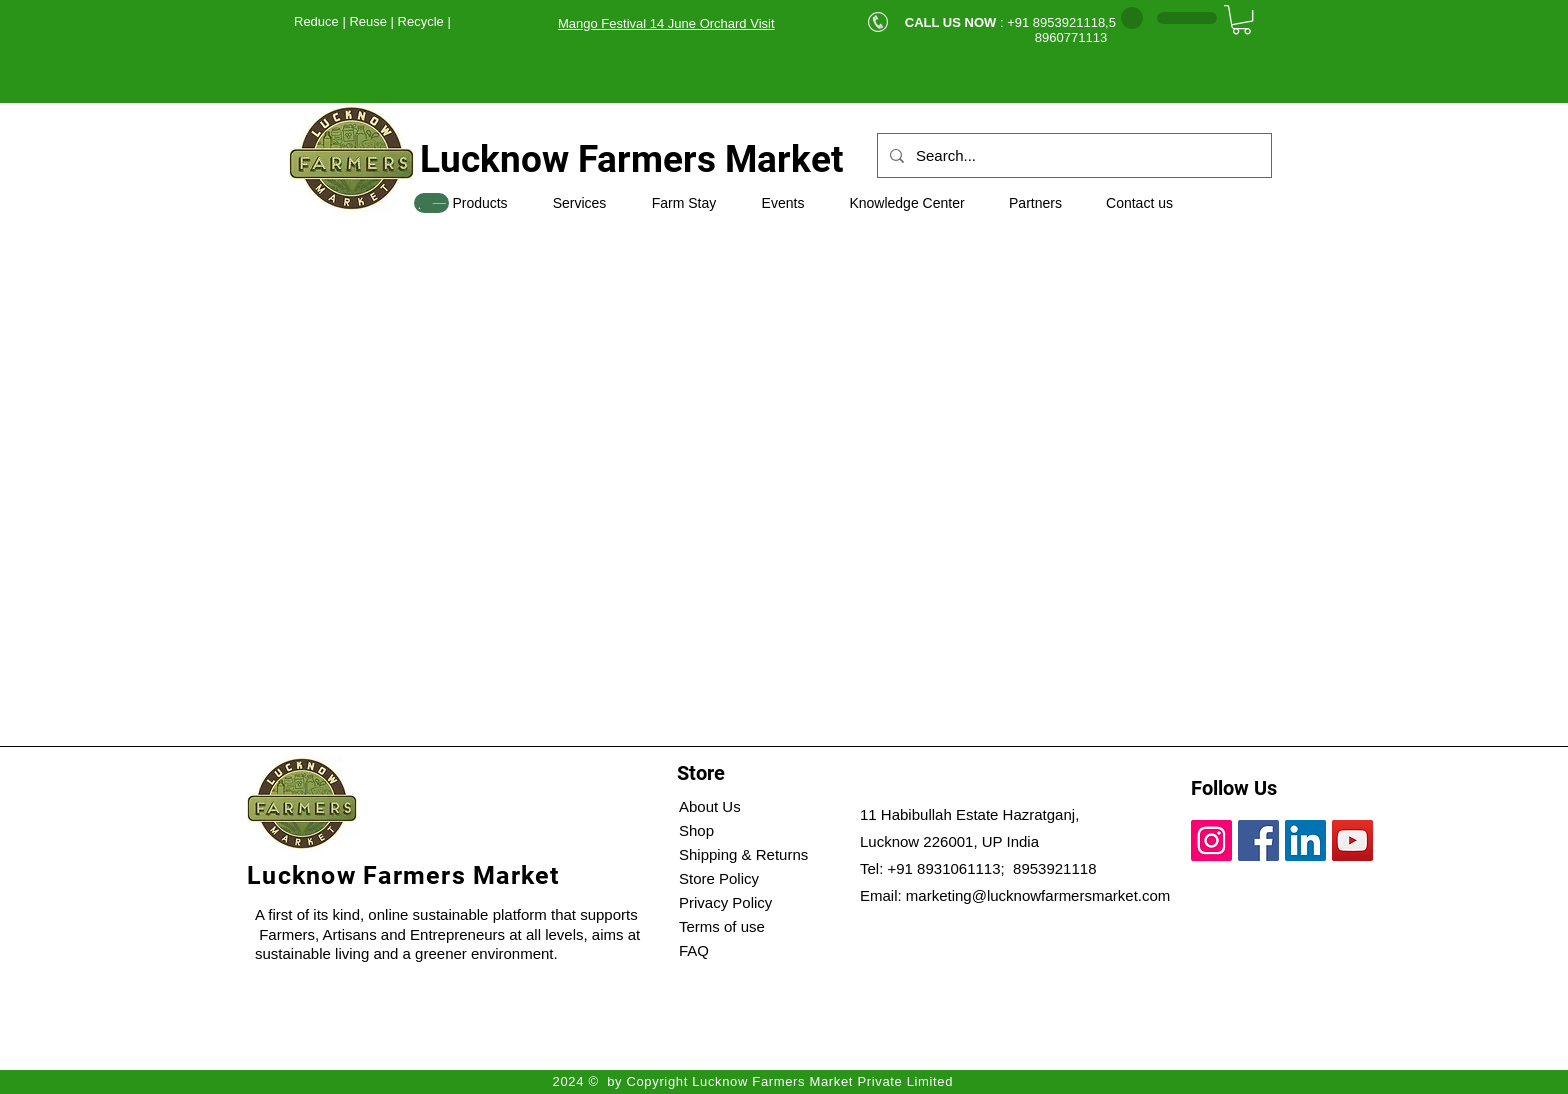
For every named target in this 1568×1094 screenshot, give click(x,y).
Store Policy (719, 878)
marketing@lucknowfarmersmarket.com (1038, 895)
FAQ (694, 950)
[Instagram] (1211, 840)
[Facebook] (1258, 840)
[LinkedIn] (1305, 840)
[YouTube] (1352, 840)
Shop (696, 830)
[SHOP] (431, 203)
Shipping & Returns (743, 854)
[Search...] (1072, 155)
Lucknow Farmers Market (632, 159)
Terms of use (722, 926)
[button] (1241, 19)
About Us (710, 806)
